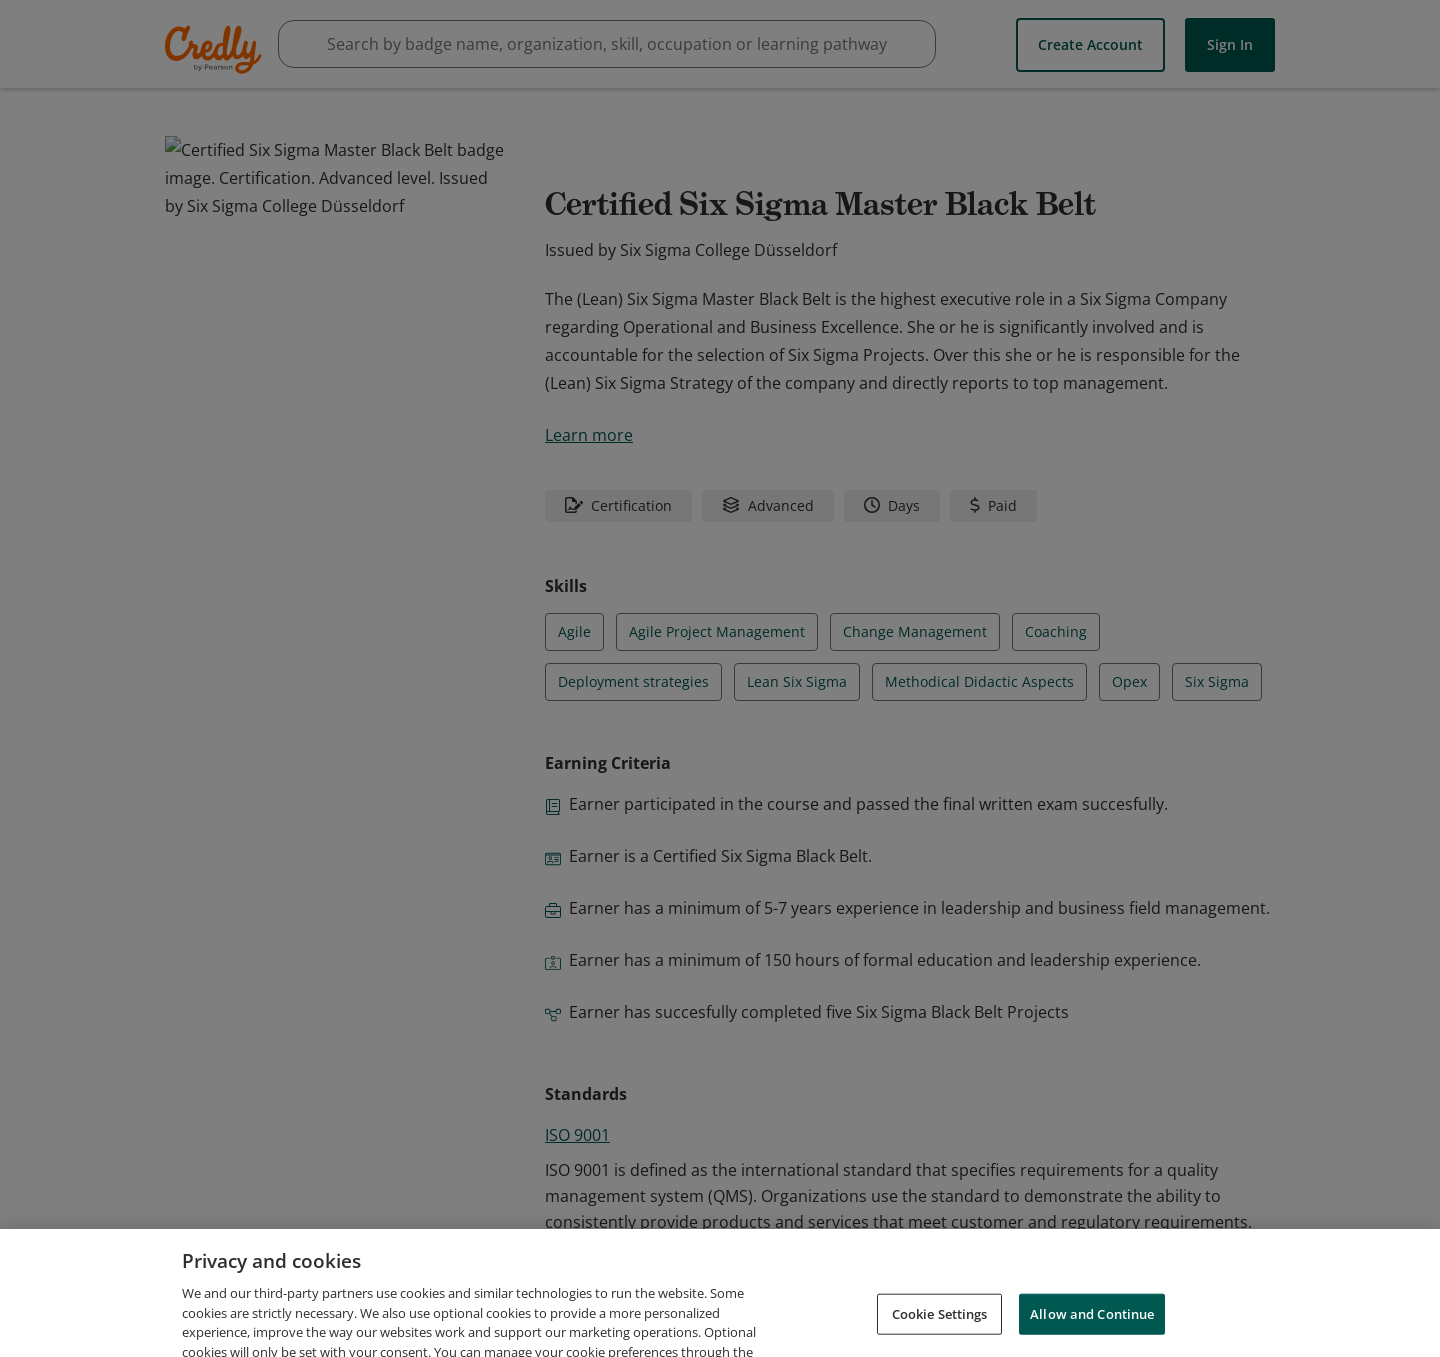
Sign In (1230, 43)
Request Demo (801, 1305)
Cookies (994, 1334)
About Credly (920, 1305)
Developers (1171, 1305)
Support (1263, 1305)
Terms (1012, 1305)
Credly (216, 49)
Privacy (1083, 1305)
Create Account (1090, 43)
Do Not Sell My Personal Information (1168, 1334)
